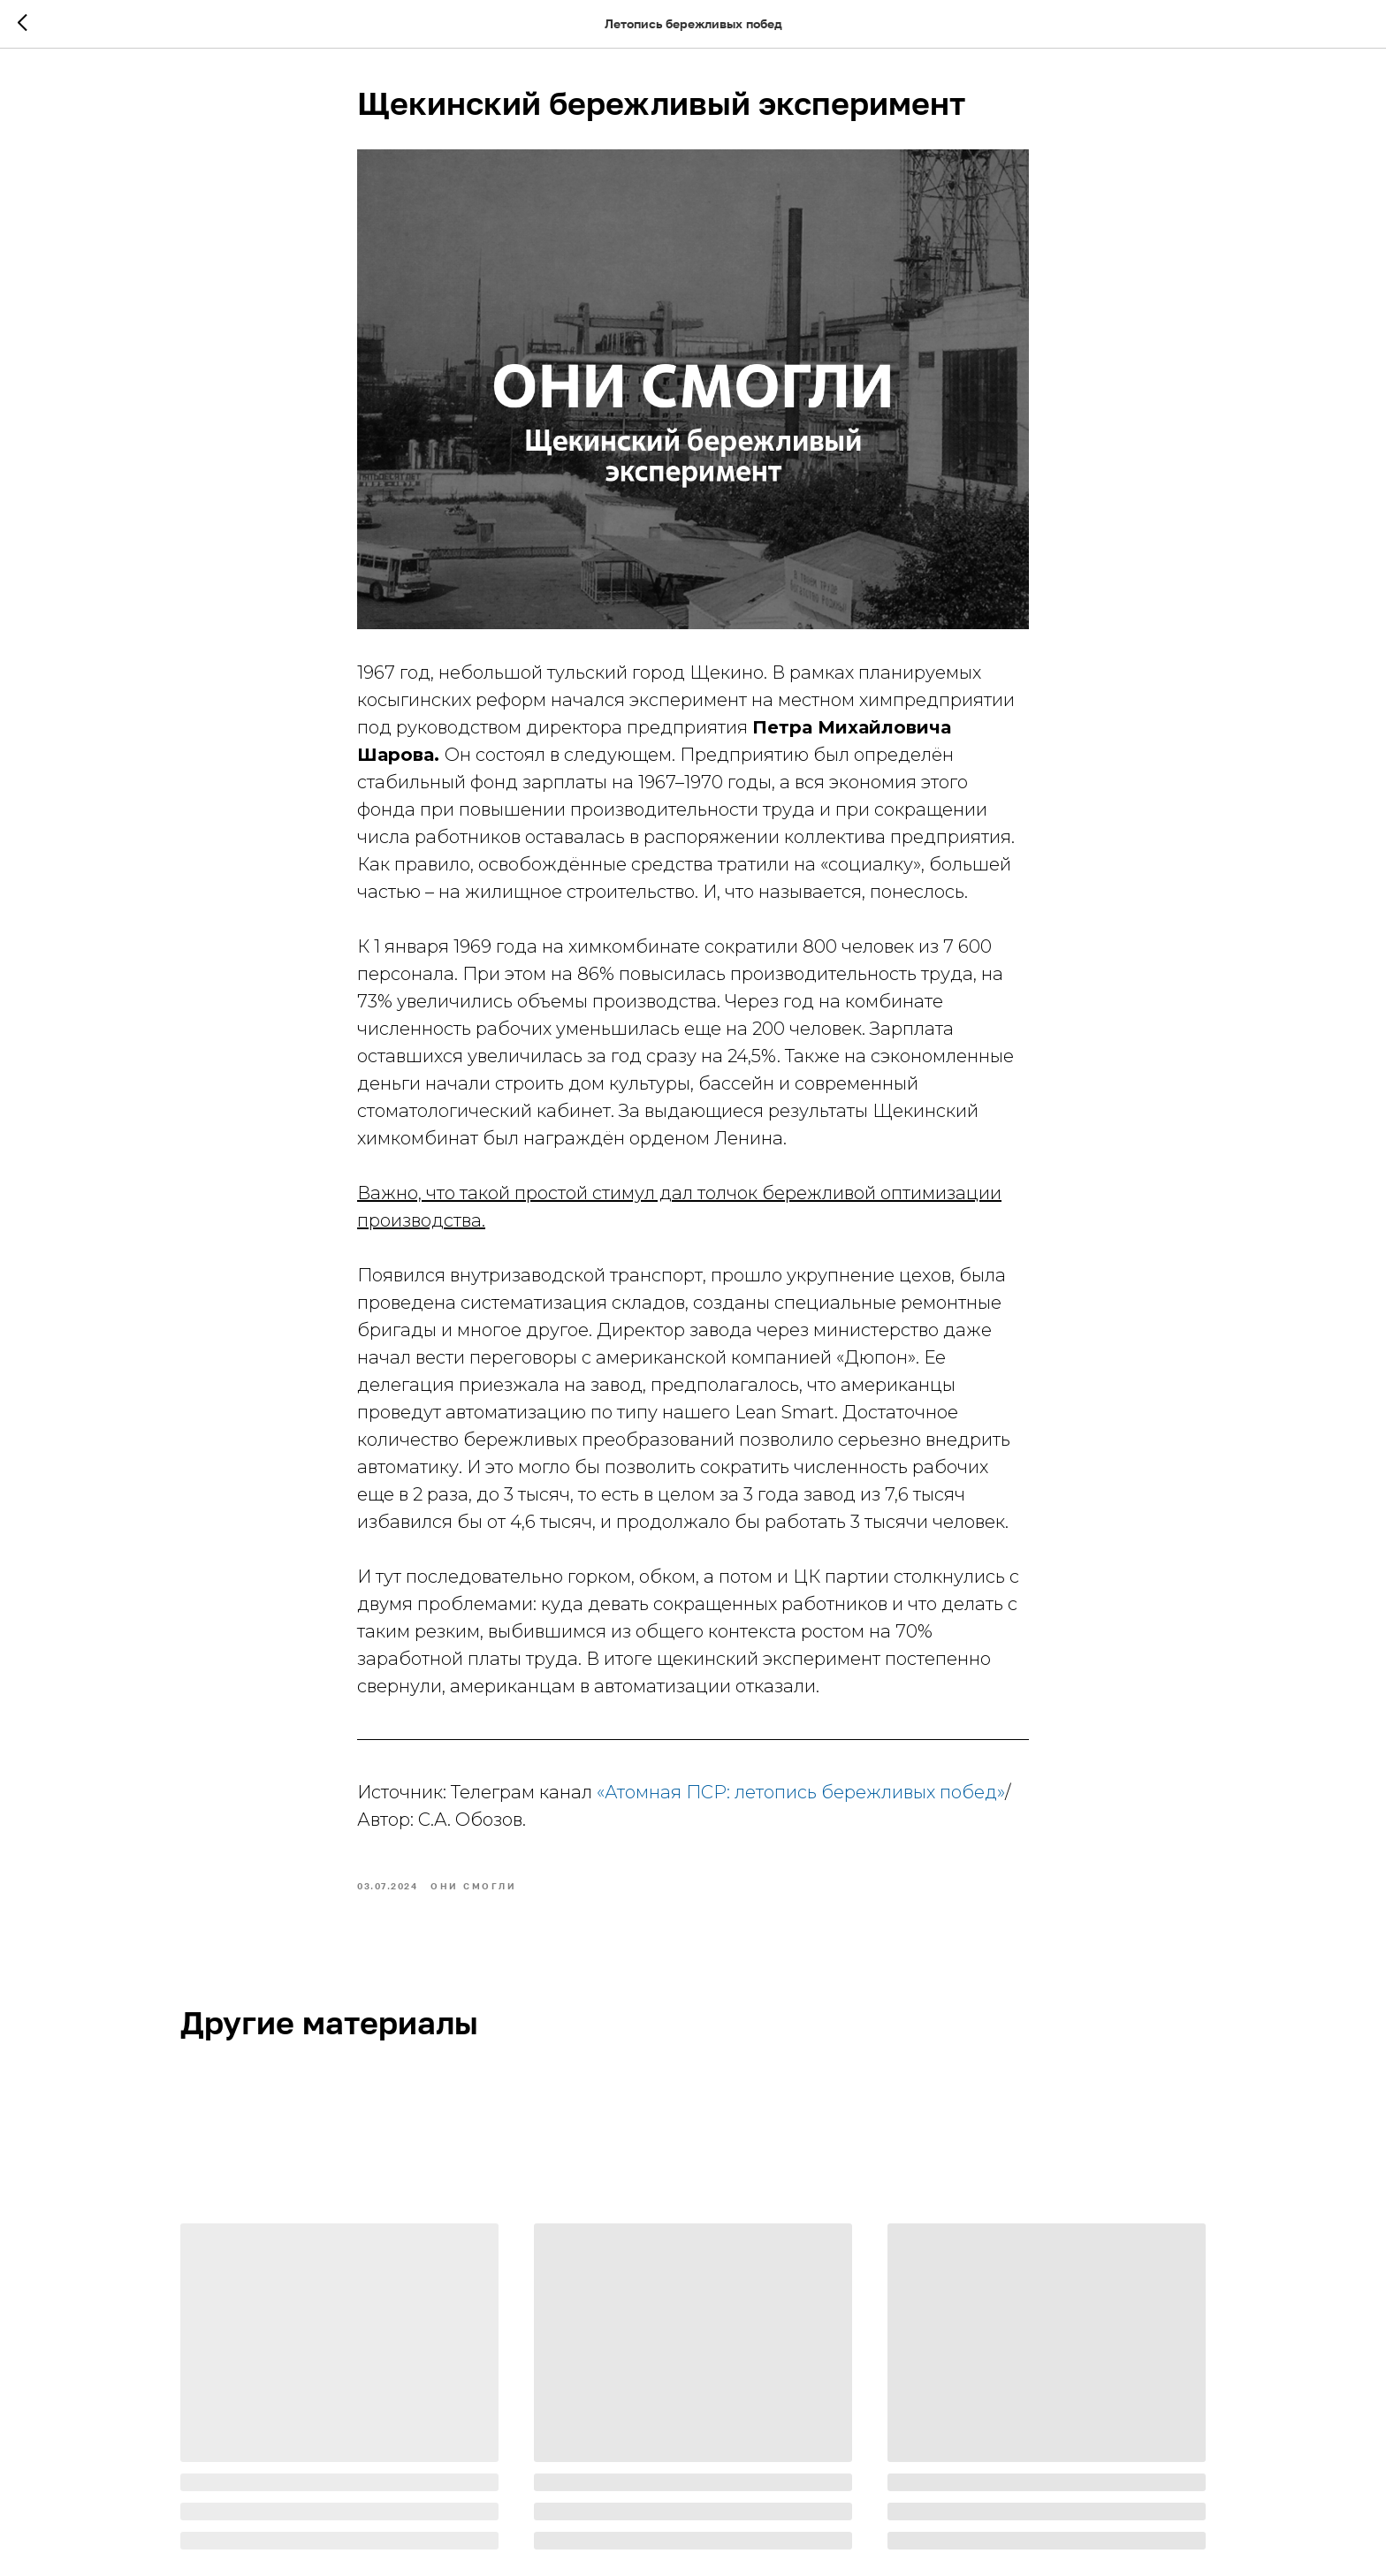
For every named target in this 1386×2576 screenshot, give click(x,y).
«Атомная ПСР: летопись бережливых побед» (801, 1792)
